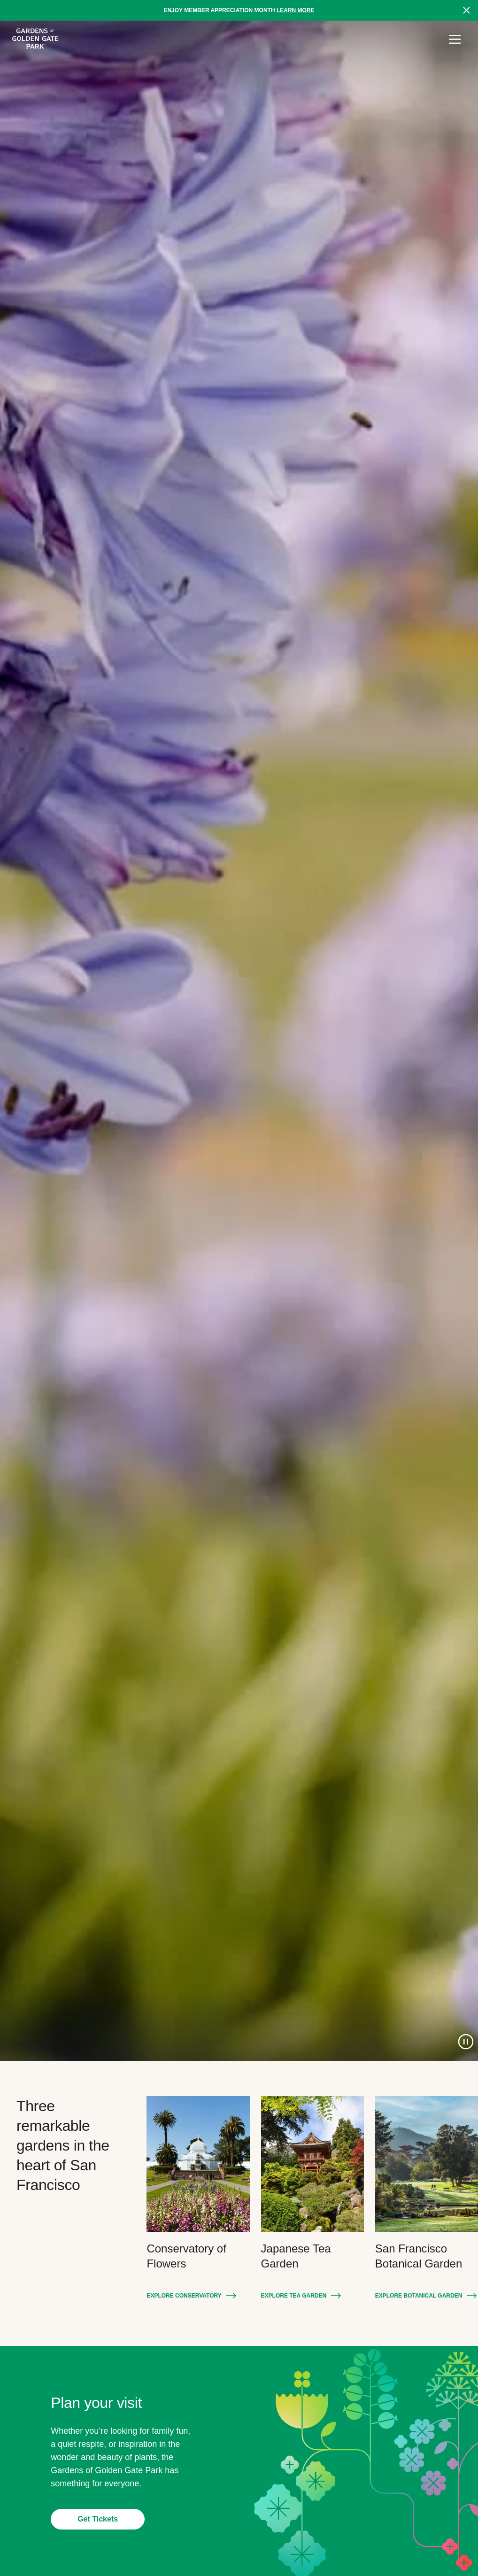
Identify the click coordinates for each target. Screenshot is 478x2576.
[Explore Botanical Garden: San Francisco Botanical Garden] (426, 2164)
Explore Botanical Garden (419, 2295)
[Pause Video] (466, 2042)
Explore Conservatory (183, 2295)
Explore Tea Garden (294, 2295)
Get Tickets (97, 2519)
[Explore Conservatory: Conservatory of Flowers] (197, 2164)
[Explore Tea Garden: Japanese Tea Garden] (312, 2164)
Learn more (296, 10)
